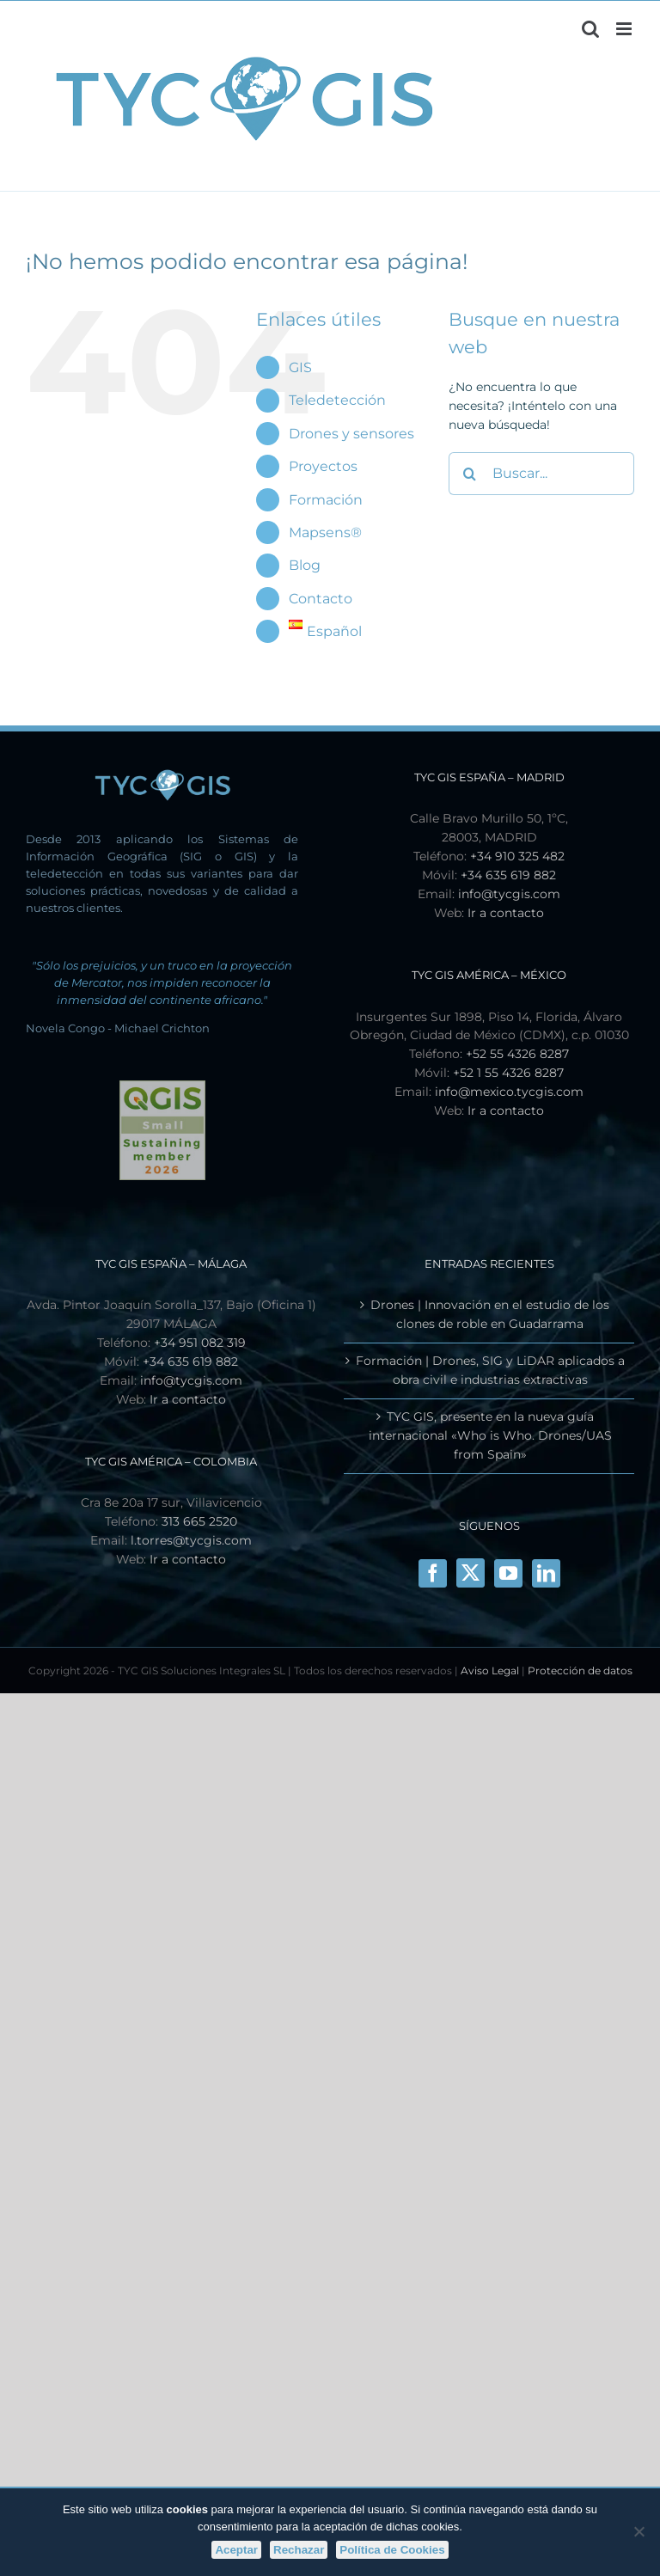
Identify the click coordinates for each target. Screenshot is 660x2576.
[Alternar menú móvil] (625, 29)
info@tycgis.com (509, 894)
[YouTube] (508, 1573)
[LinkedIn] (546, 1573)
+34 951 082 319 (200, 1342)
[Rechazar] (638, 2531)
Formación (326, 500)
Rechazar (298, 2549)
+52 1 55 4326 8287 (508, 1072)
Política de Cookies (391, 2549)
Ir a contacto (506, 913)
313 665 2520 (199, 1521)
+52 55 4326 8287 (517, 1054)
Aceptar (236, 2549)
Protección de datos (580, 1670)
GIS (300, 367)
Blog (305, 565)
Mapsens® (325, 532)
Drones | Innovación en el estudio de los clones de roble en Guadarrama (489, 1314)
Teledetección (337, 400)
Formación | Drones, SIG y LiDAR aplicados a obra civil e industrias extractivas (490, 1370)
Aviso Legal (490, 1670)
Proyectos (323, 466)
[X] (470, 1572)
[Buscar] (470, 473)
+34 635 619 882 (508, 875)
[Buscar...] (541, 473)
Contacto (320, 598)
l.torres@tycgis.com (191, 1540)
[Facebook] (433, 1573)
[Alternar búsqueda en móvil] (590, 29)
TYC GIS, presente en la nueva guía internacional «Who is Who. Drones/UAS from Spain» (490, 1435)
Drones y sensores (351, 433)
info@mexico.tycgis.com (509, 1091)
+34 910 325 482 (517, 856)
